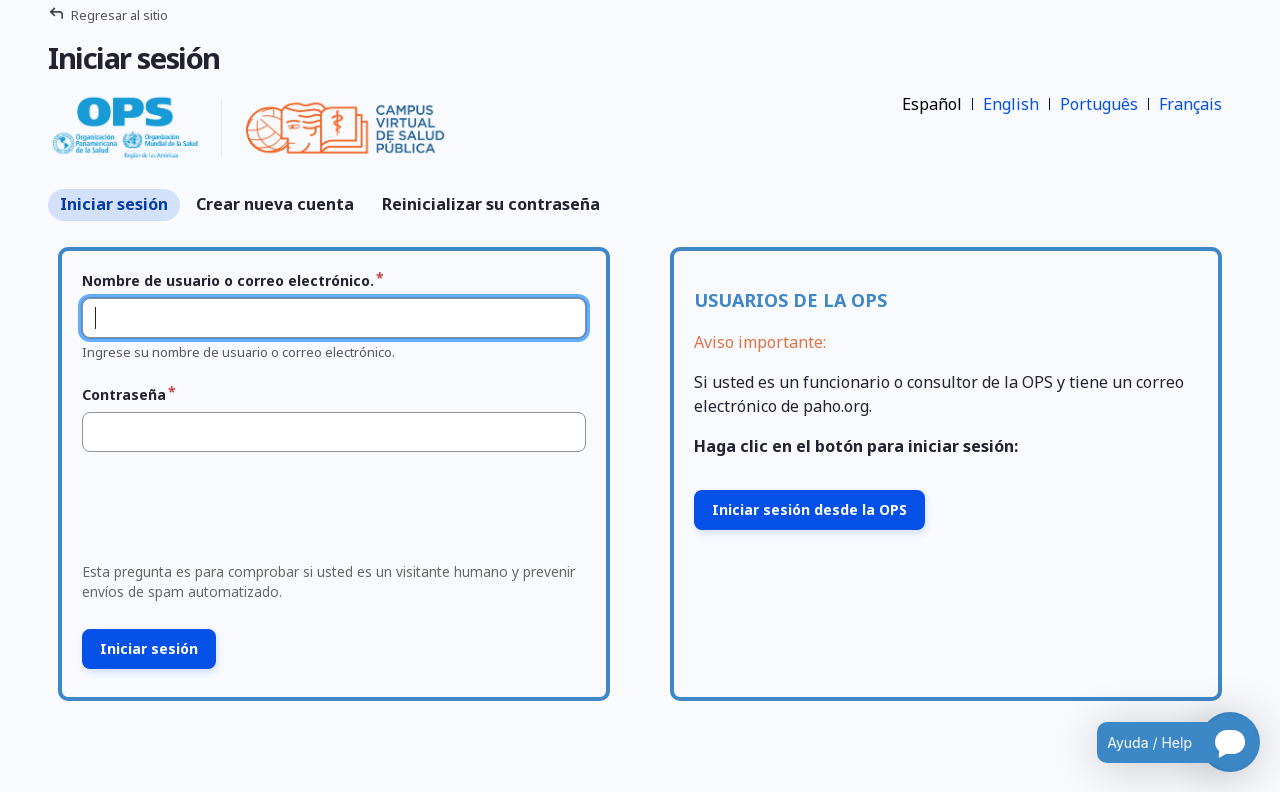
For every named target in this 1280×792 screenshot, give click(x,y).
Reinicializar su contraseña (491, 204)
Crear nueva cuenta (275, 204)
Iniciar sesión (114, 204)
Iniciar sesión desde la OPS (809, 509)
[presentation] (226, 513)
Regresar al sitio (119, 15)
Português (1099, 104)
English (1011, 104)
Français (1190, 104)
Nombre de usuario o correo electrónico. (228, 280)
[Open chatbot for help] (1163, 742)
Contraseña (124, 394)
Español (932, 104)
